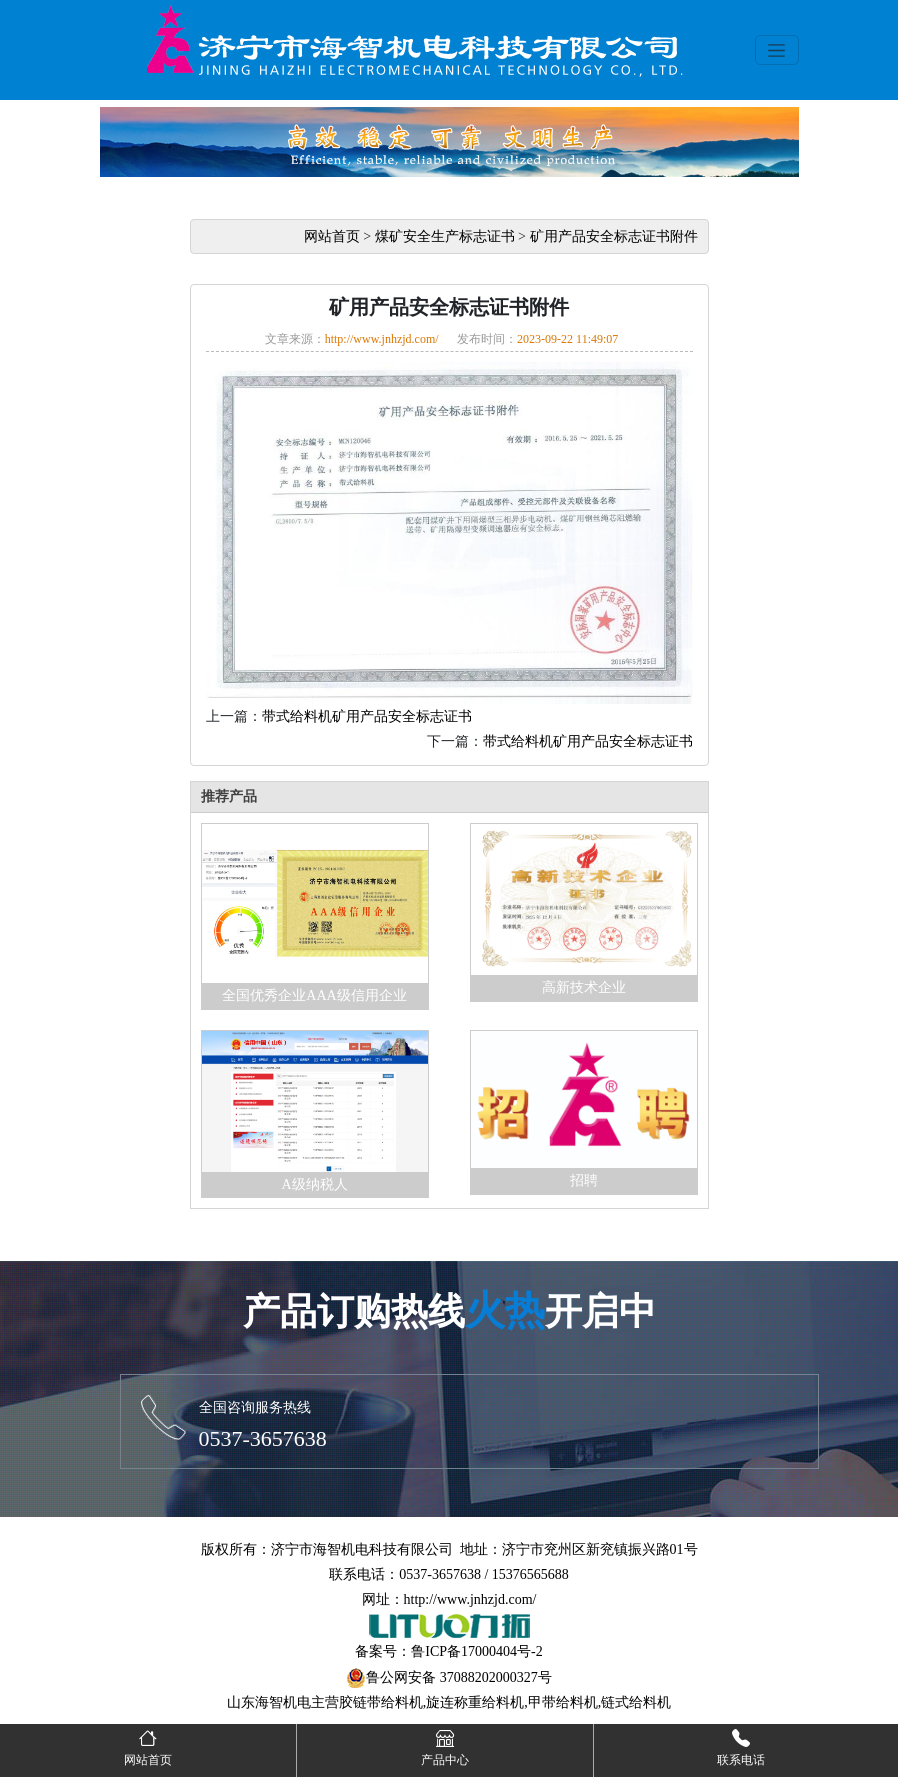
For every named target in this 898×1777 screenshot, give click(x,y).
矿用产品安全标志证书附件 (614, 236)
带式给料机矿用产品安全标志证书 (367, 716)
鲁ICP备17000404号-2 (476, 1651)
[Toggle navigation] (777, 50)
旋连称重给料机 (475, 1702)
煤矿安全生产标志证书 (445, 236)
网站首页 (332, 236)
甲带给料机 (563, 1702)
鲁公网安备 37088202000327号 (459, 1677)
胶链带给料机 (381, 1702)
